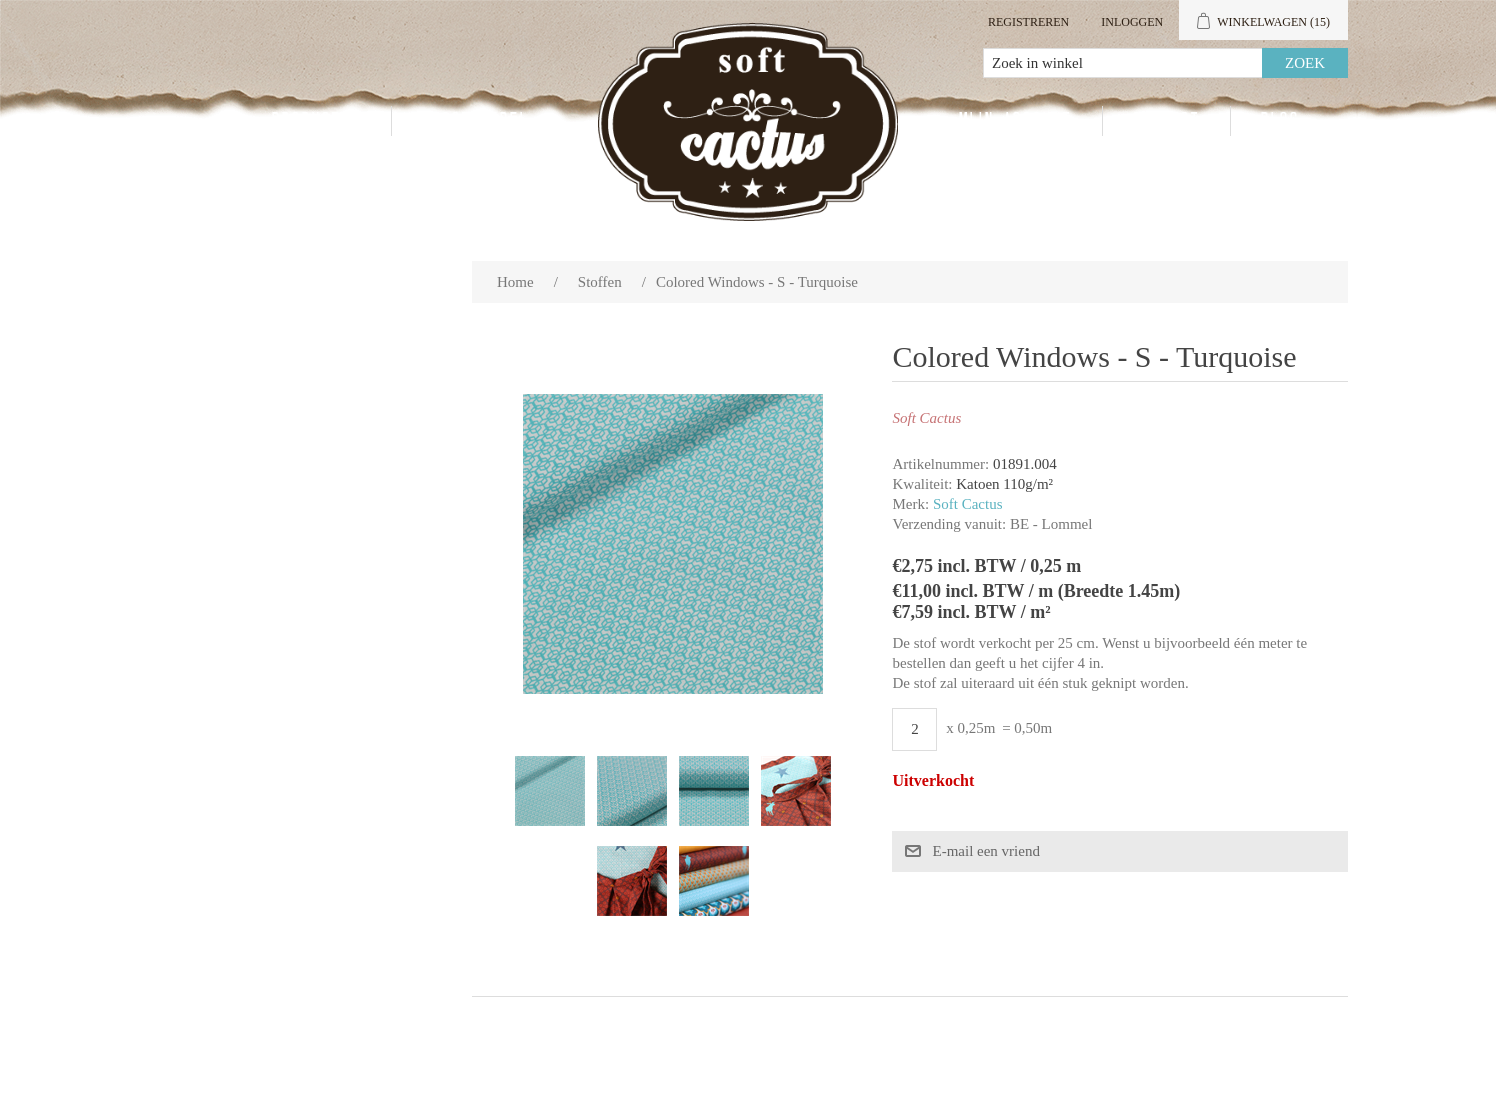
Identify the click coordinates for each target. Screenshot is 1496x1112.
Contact (1166, 121)
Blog (1280, 121)
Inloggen (1132, 22)
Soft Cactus (968, 504)
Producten (316, 121)
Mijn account (1015, 121)
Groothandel (475, 121)
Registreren (1028, 22)
